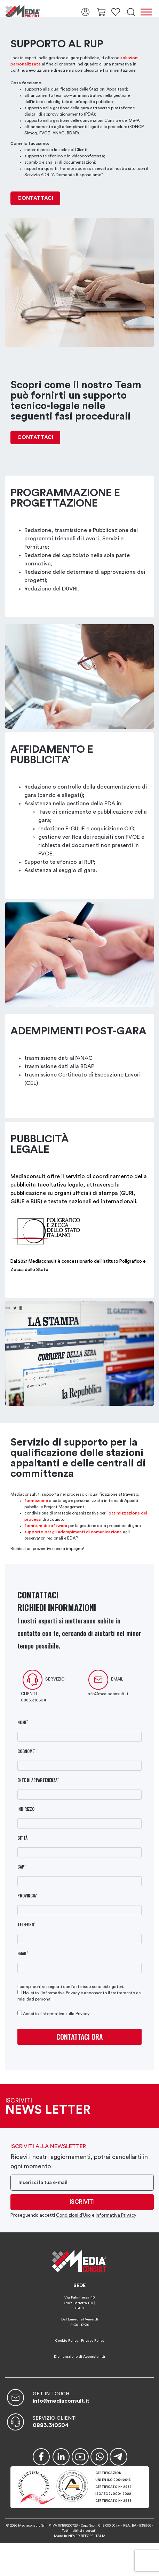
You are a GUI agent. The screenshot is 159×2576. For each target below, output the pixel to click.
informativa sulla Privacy (65, 2014)
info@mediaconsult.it (107, 1694)
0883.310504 (33, 1700)
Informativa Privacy (61, 1993)
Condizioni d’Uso (73, 2215)
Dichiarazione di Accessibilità (79, 2356)
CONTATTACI (35, 198)
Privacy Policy (92, 2340)
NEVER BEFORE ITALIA (86, 2536)
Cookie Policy (66, 2340)
